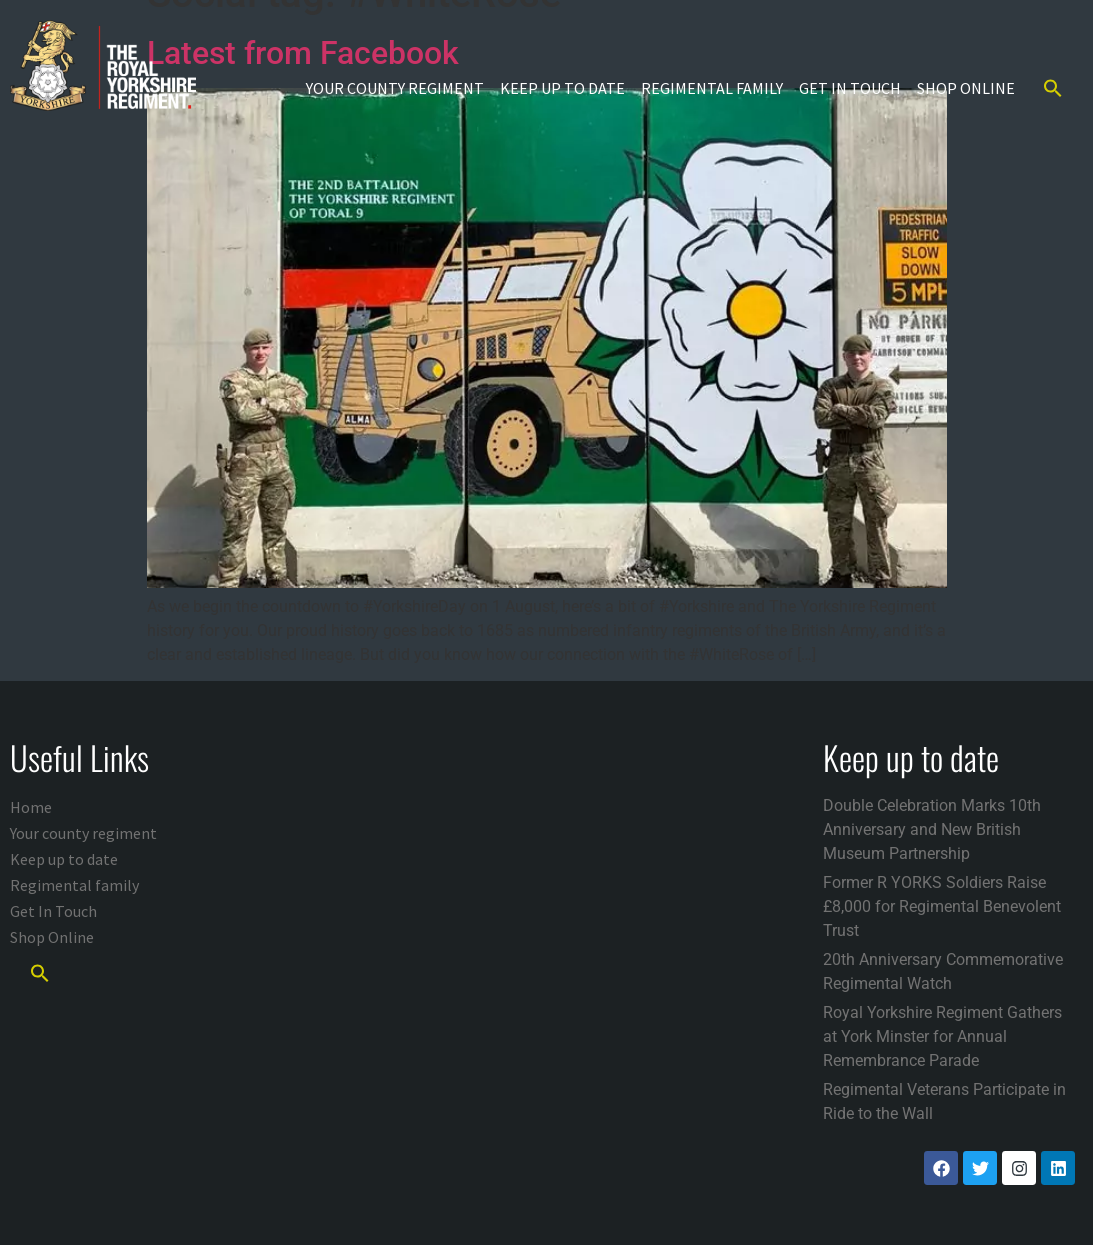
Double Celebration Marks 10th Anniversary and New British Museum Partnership (932, 829)
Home (31, 807)
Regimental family (712, 88)
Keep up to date (562, 88)
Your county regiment (395, 88)
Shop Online (966, 88)
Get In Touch (850, 88)
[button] (1053, 88)
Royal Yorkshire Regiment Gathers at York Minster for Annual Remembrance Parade (942, 1036)
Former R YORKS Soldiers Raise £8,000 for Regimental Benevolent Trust (942, 906)
